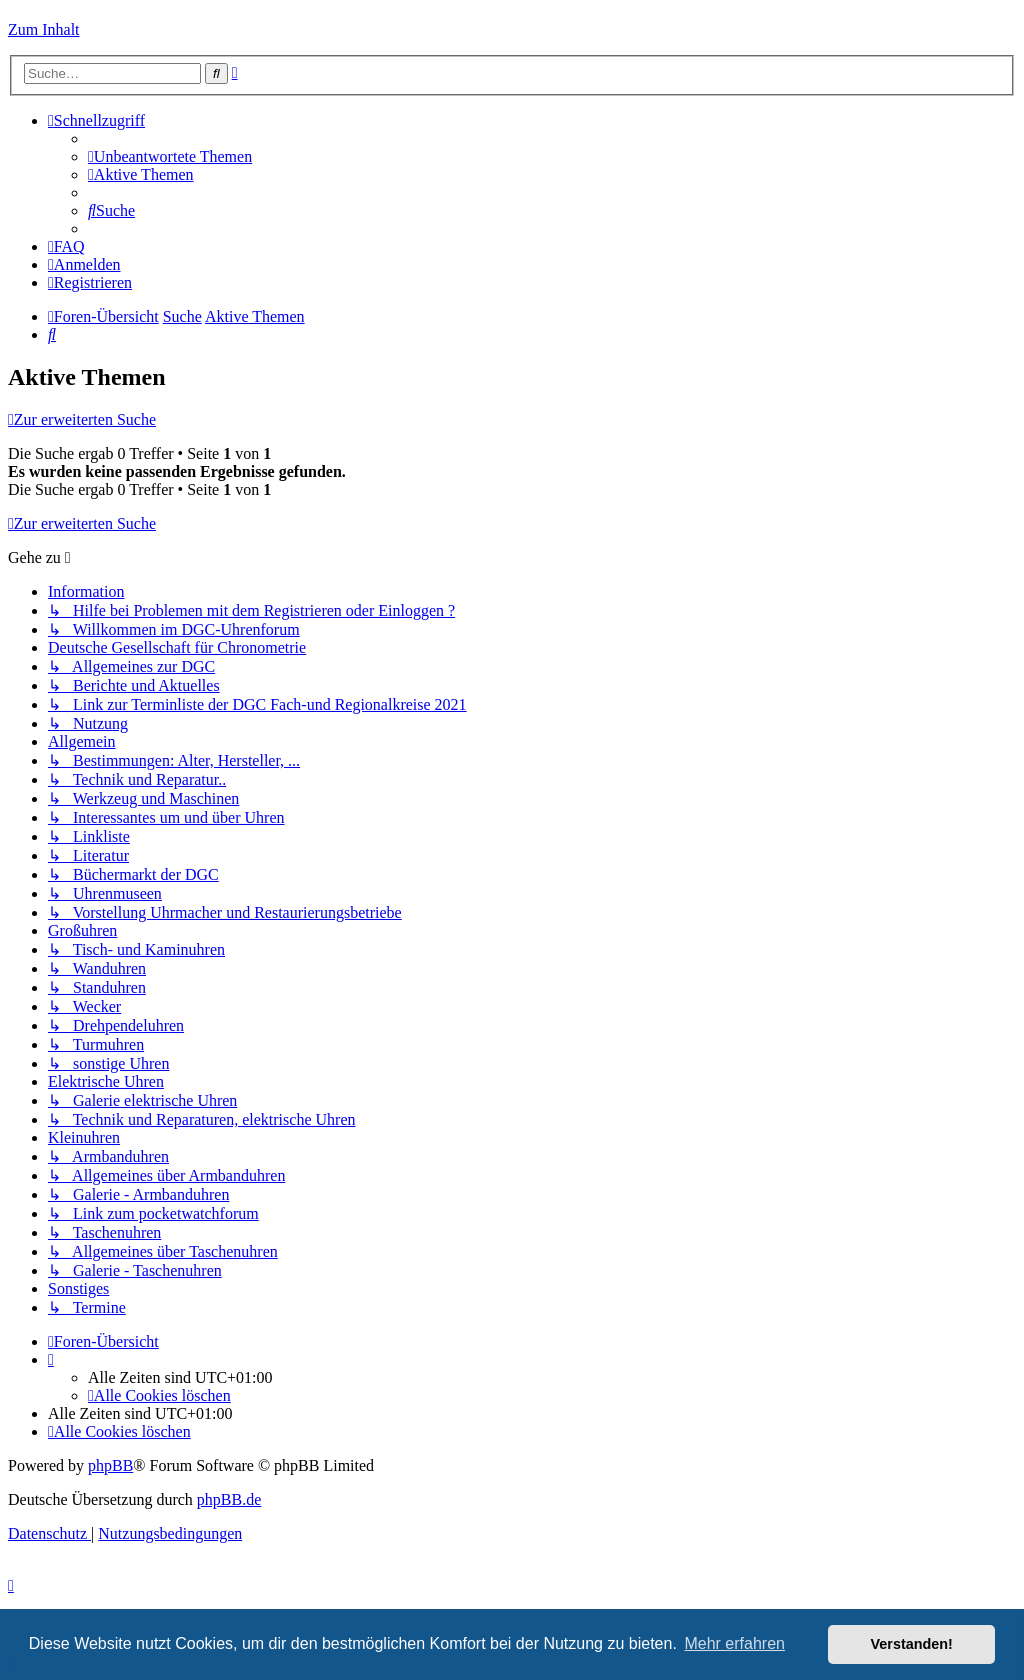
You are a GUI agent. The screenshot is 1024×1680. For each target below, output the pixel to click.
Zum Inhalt (44, 29)
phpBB (110, 1465)
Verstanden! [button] (912, 1644)
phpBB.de (229, 1499)
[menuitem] (170, 156)
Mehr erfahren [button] (734, 1643)
